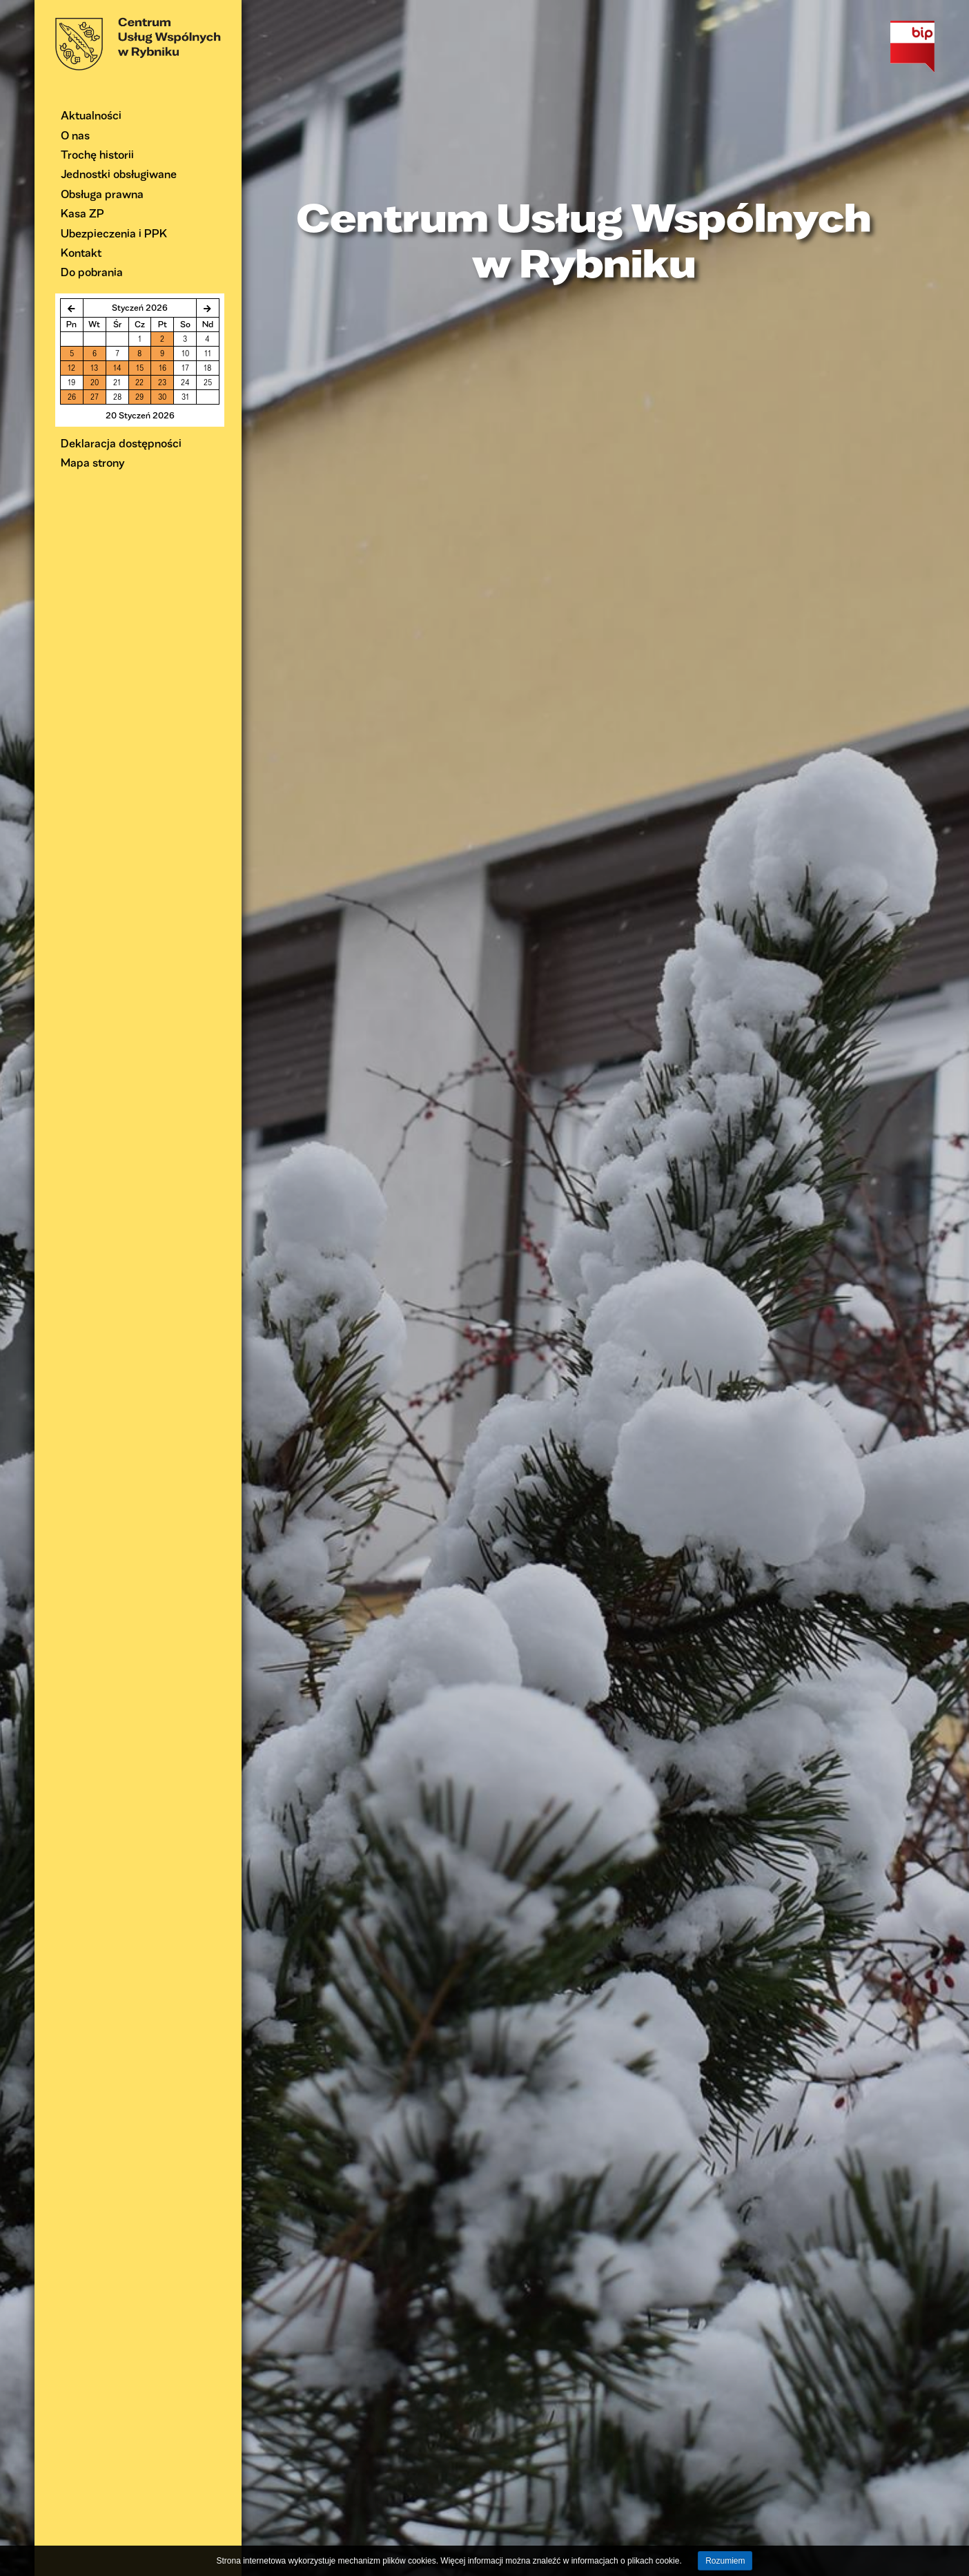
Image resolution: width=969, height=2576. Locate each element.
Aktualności (91, 115)
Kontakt (81, 252)
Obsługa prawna (102, 193)
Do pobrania (92, 271)
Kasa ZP (82, 213)
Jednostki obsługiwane (119, 173)
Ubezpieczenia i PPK (114, 233)
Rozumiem (725, 2561)
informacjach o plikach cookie (625, 2561)
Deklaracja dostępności (121, 442)
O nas (75, 135)
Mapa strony (93, 462)
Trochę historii (97, 154)
